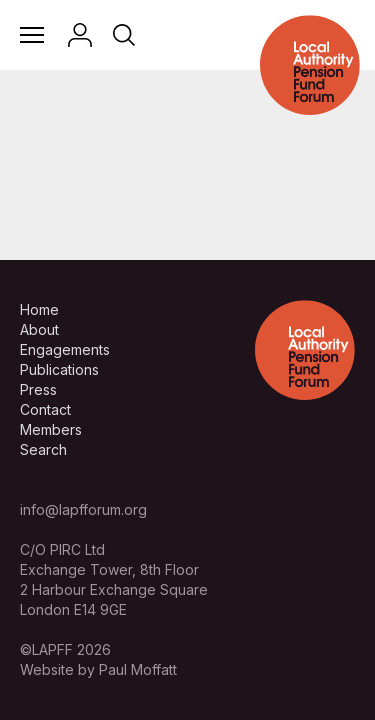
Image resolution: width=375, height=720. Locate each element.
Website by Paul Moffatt (98, 669)
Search (43, 449)
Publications (59, 369)
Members (51, 429)
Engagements (65, 349)
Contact (45, 409)
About (39, 329)
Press (38, 389)
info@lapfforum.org (83, 509)
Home (39, 309)
